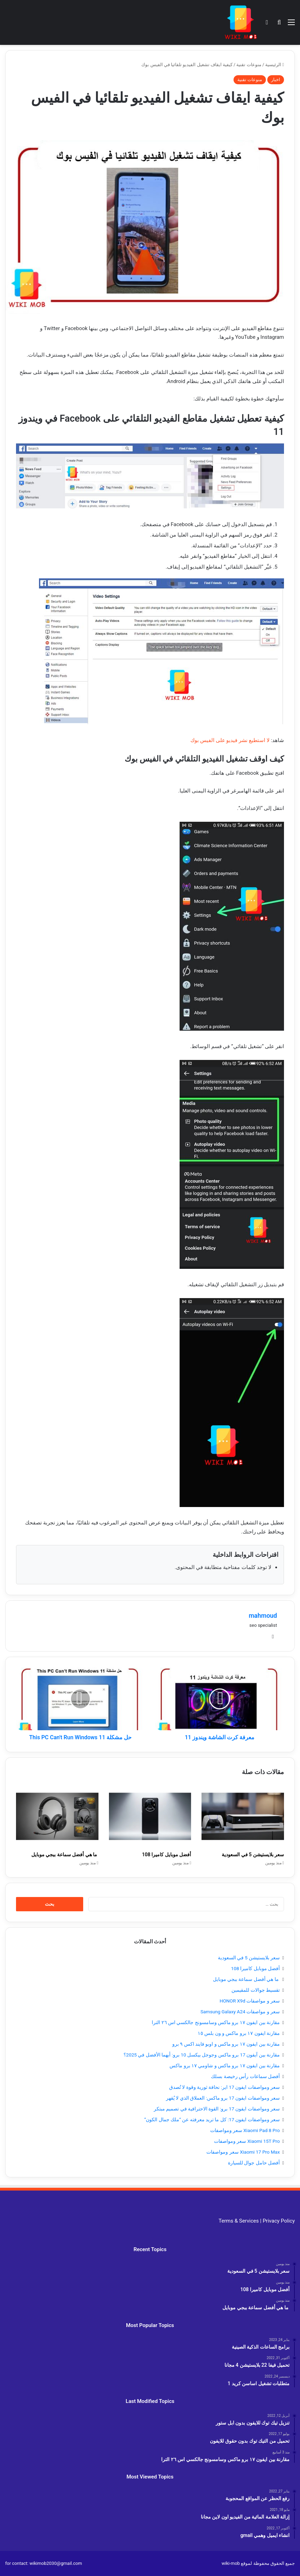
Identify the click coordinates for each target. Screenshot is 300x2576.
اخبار (275, 79)
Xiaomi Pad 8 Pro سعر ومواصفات (245, 2130)
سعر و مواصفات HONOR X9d (250, 2001)
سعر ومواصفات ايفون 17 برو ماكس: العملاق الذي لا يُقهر (223, 2098)
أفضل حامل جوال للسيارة (254, 2162)
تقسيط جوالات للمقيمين (255, 1990)
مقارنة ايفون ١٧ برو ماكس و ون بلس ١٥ (239, 2033)
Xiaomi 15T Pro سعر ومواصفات (247, 2141)
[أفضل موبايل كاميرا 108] (150, 1816)
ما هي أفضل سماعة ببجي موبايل (64, 1854)
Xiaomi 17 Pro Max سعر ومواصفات (243, 2152)
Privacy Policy (279, 2221)
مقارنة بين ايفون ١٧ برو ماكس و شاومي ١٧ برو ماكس (224, 2065)
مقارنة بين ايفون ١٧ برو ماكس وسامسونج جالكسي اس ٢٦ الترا (216, 2022)
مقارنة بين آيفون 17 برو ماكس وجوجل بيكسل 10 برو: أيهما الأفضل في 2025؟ (202, 2055)
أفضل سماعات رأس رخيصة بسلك (245, 2076)
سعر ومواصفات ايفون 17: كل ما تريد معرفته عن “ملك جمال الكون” (212, 2119)
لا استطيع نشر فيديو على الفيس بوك (229, 740)
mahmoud (263, 1615)
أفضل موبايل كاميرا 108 (166, 1854)
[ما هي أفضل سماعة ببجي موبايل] (57, 1816)
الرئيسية (274, 64)
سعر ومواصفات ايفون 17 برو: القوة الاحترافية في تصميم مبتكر (217, 2108)
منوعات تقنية (248, 64)
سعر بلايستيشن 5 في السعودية (253, 1854)
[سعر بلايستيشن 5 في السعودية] (243, 1816)
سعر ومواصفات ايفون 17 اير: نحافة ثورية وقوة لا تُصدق (224, 2087)
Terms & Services (239, 2221)
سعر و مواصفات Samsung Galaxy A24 (240, 2011)
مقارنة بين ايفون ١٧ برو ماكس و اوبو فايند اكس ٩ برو (226, 2044)
